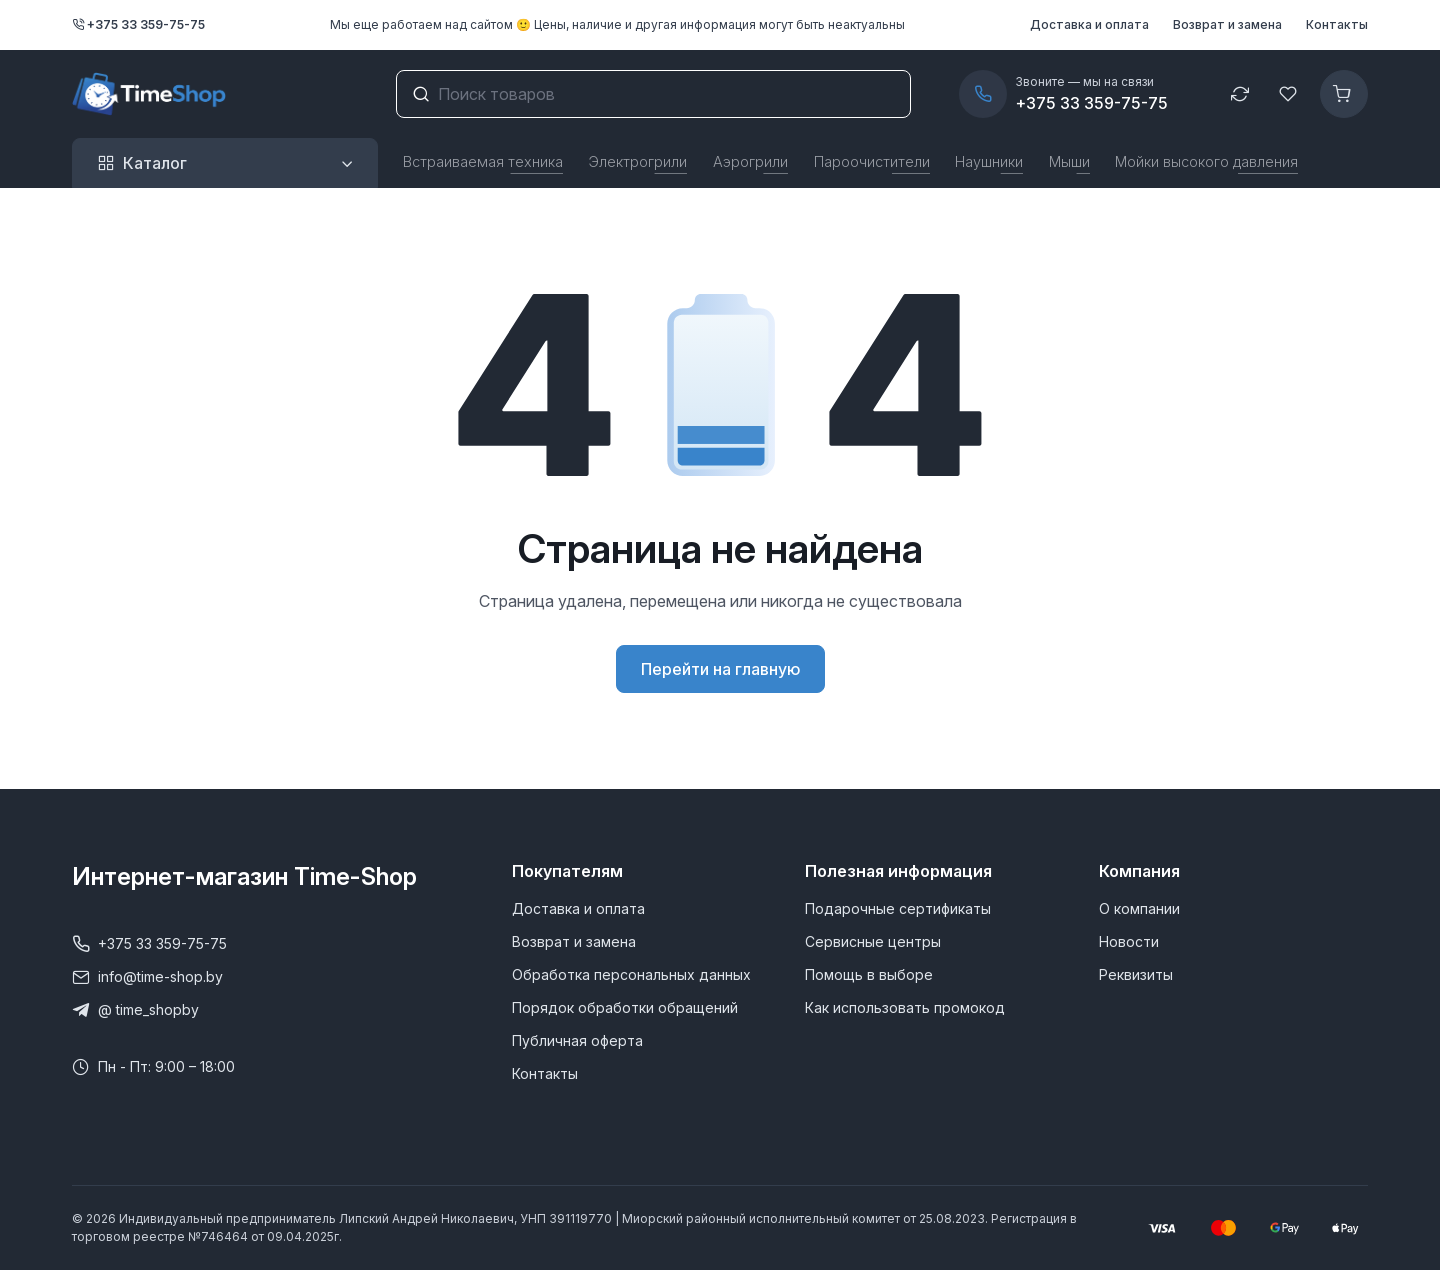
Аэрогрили (750, 161)
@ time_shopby (135, 1010)
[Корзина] (1344, 94)
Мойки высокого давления (1206, 161)
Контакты (1337, 24)
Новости (1129, 941)
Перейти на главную (720, 669)
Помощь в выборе (869, 974)
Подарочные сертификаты (898, 908)
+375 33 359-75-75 (138, 24)
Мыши (1069, 161)
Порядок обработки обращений (625, 1007)
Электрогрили (637, 161)
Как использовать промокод (905, 1007)
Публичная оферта (577, 1040)
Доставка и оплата (1089, 24)
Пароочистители (872, 161)
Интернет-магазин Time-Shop (244, 876)
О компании (1139, 908)
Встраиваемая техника (483, 161)
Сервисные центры (873, 941)
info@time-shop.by (147, 977)
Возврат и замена (1227, 24)
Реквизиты (1136, 974)
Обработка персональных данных (631, 974)
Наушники (989, 161)
